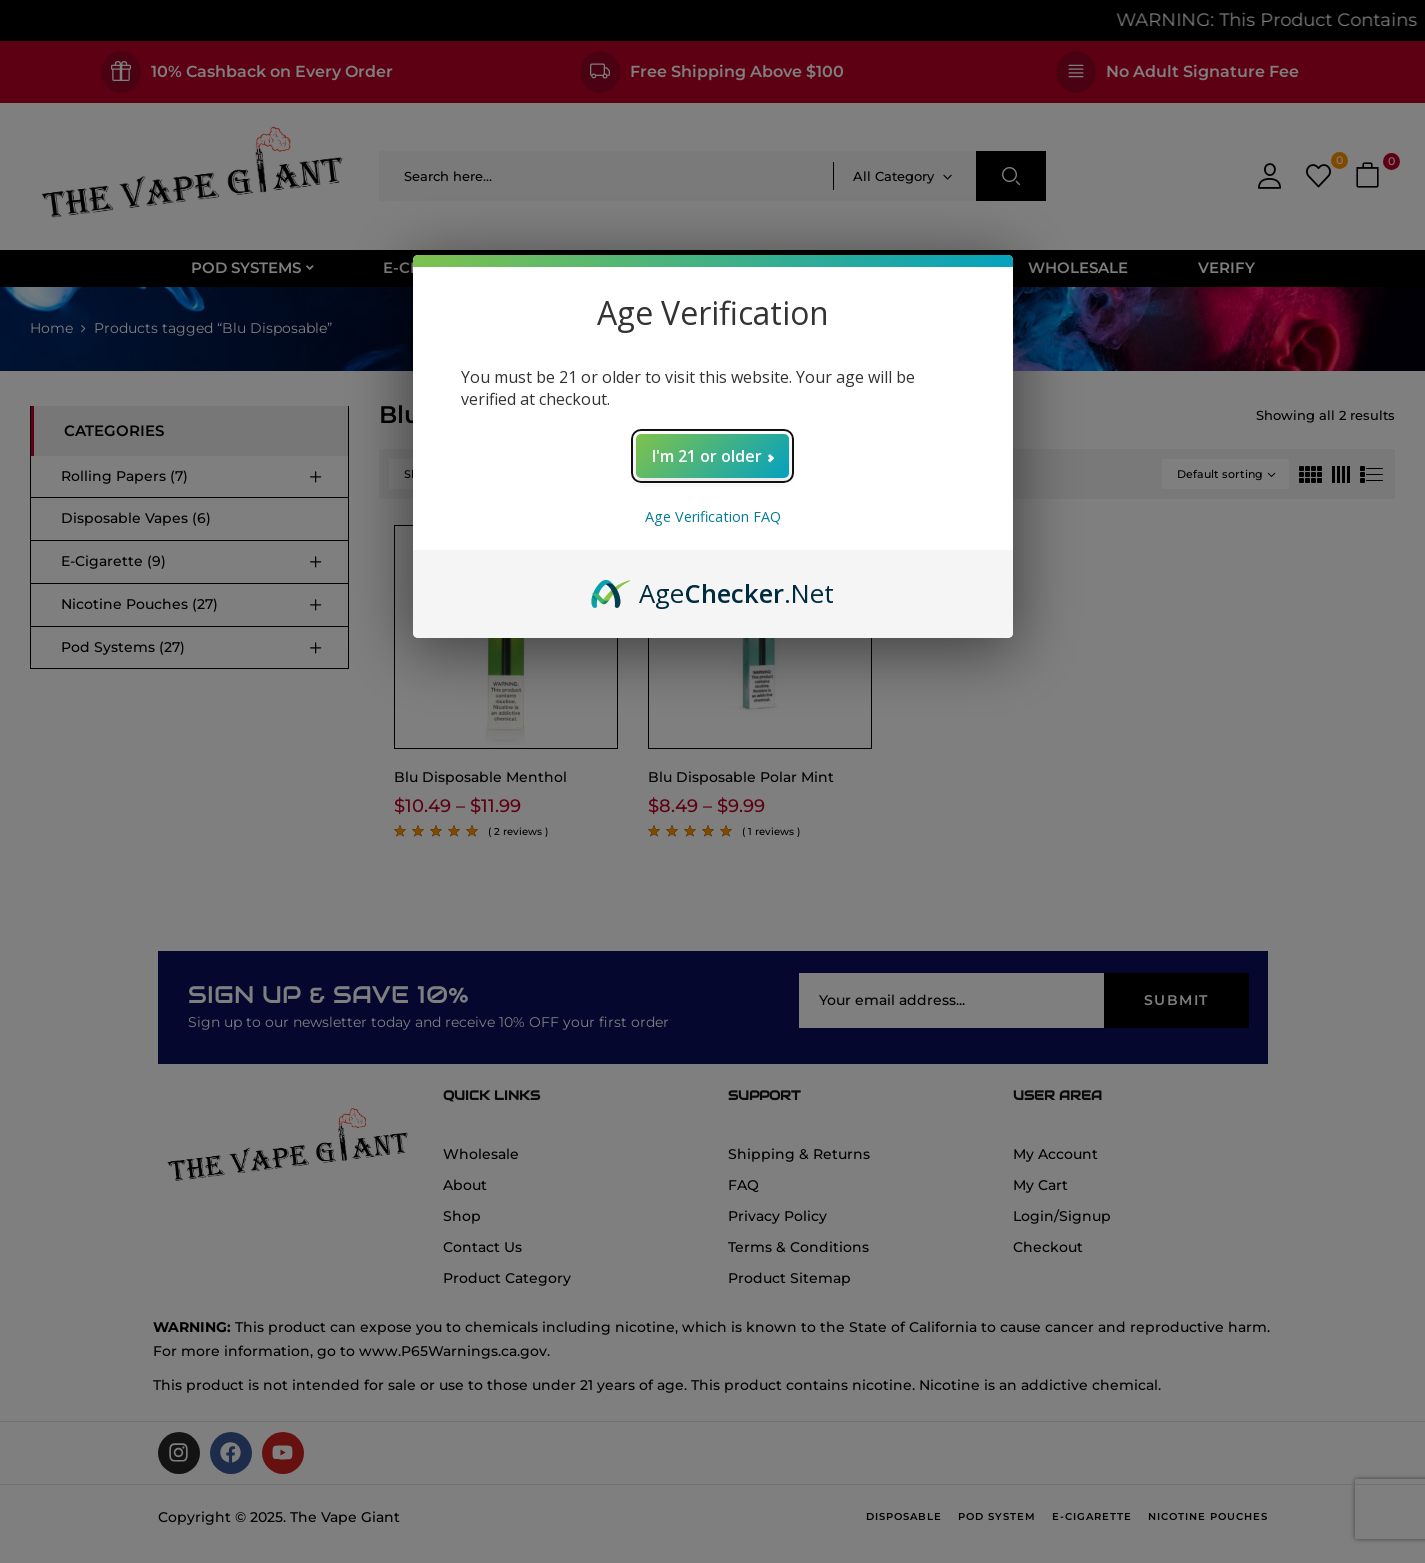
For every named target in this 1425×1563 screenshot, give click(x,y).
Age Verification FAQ (713, 516)
